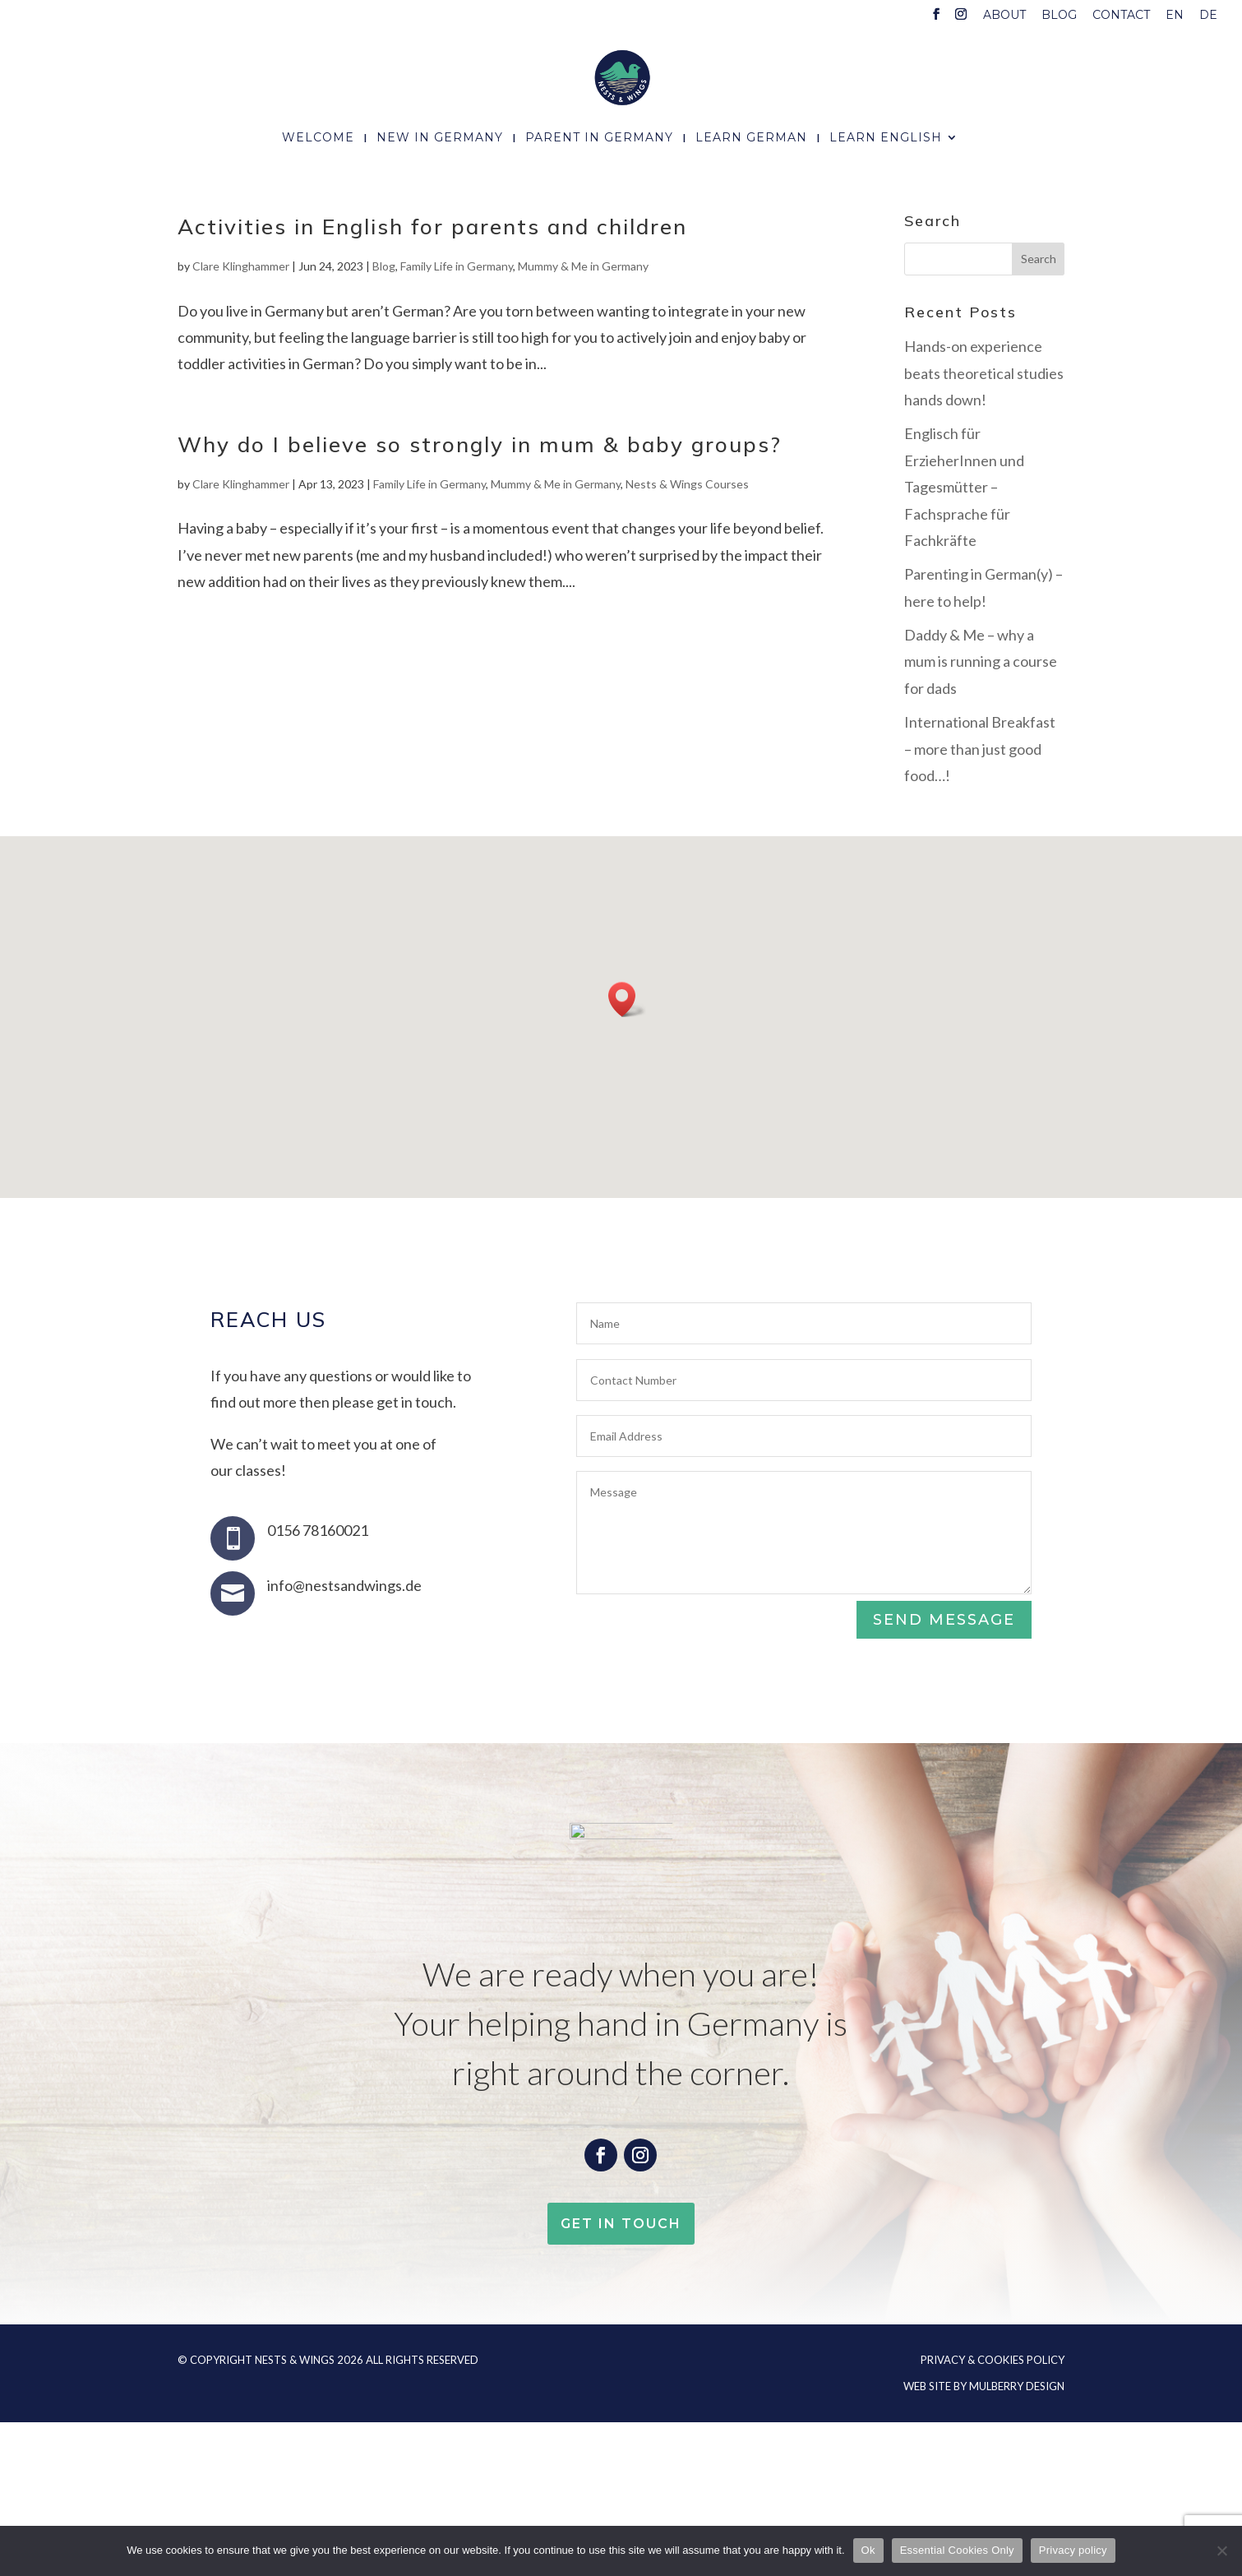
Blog (1059, 15)
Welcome (318, 138)
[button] (627, 999)
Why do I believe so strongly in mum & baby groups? (480, 444)
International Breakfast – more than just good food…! (979, 748)
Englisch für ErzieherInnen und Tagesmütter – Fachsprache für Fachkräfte (964, 486)
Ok (868, 2550)
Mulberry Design (1016, 2386)
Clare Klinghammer (240, 266)
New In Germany (439, 138)
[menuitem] (1175, 19)
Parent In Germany (599, 138)
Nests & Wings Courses (687, 484)
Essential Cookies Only (957, 2550)
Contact (1121, 15)
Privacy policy (1073, 2550)
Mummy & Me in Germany (583, 266)
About (1004, 15)
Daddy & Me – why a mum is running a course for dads (980, 661)
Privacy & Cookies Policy (992, 2359)
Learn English (885, 138)
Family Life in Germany (456, 266)
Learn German (751, 138)
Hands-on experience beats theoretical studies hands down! (984, 373)
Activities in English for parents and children (432, 226)
